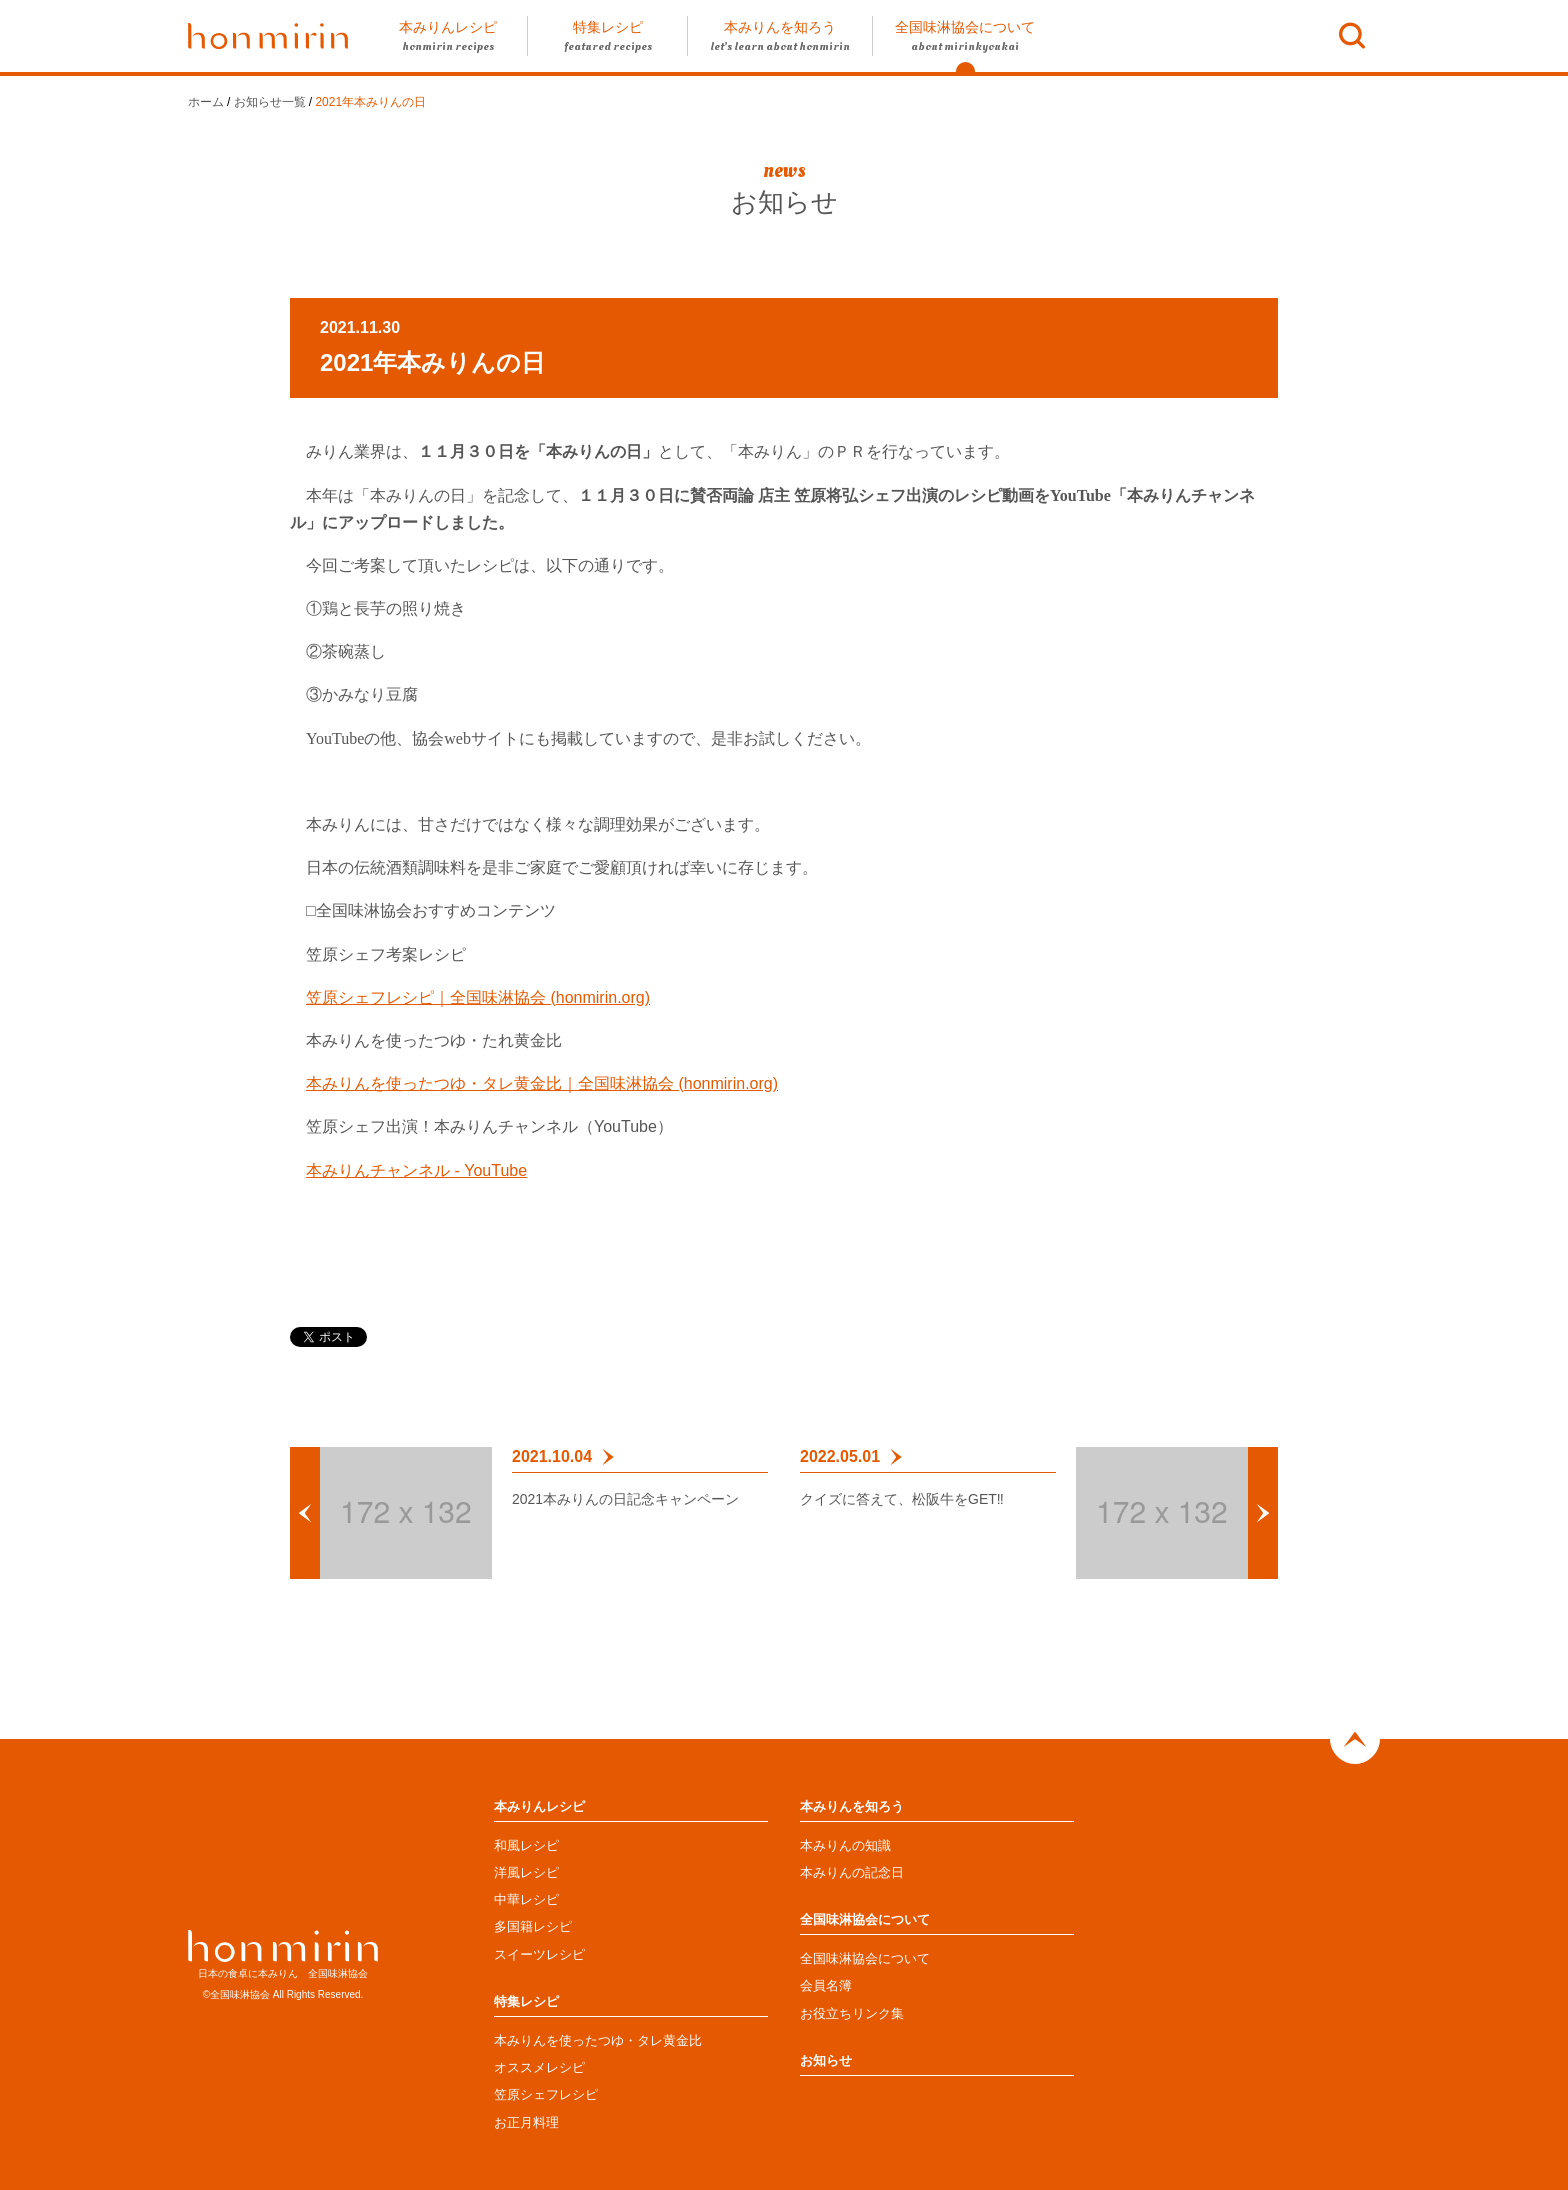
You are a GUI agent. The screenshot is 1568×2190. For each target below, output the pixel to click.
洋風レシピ (526, 1872)
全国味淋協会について (865, 1919)
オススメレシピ (539, 2067)
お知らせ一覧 (270, 102)
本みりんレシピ (539, 1806)
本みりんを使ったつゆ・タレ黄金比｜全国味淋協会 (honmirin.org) (542, 1083)
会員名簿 (826, 1985)
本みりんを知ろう (852, 1806)
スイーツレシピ (539, 1954)
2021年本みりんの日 (370, 102)
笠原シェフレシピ (546, 2094)
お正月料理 (526, 2122)
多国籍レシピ (533, 1926)
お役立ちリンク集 (852, 2013)
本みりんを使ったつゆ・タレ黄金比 (598, 2040)
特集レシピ (526, 2001)
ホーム (206, 102)
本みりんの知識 (845, 1845)
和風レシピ (526, 1845)
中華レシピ (526, 1899)
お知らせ (826, 2060)
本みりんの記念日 (852, 1872)
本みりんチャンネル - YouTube (416, 1170)
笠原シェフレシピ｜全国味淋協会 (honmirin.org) (478, 997)
